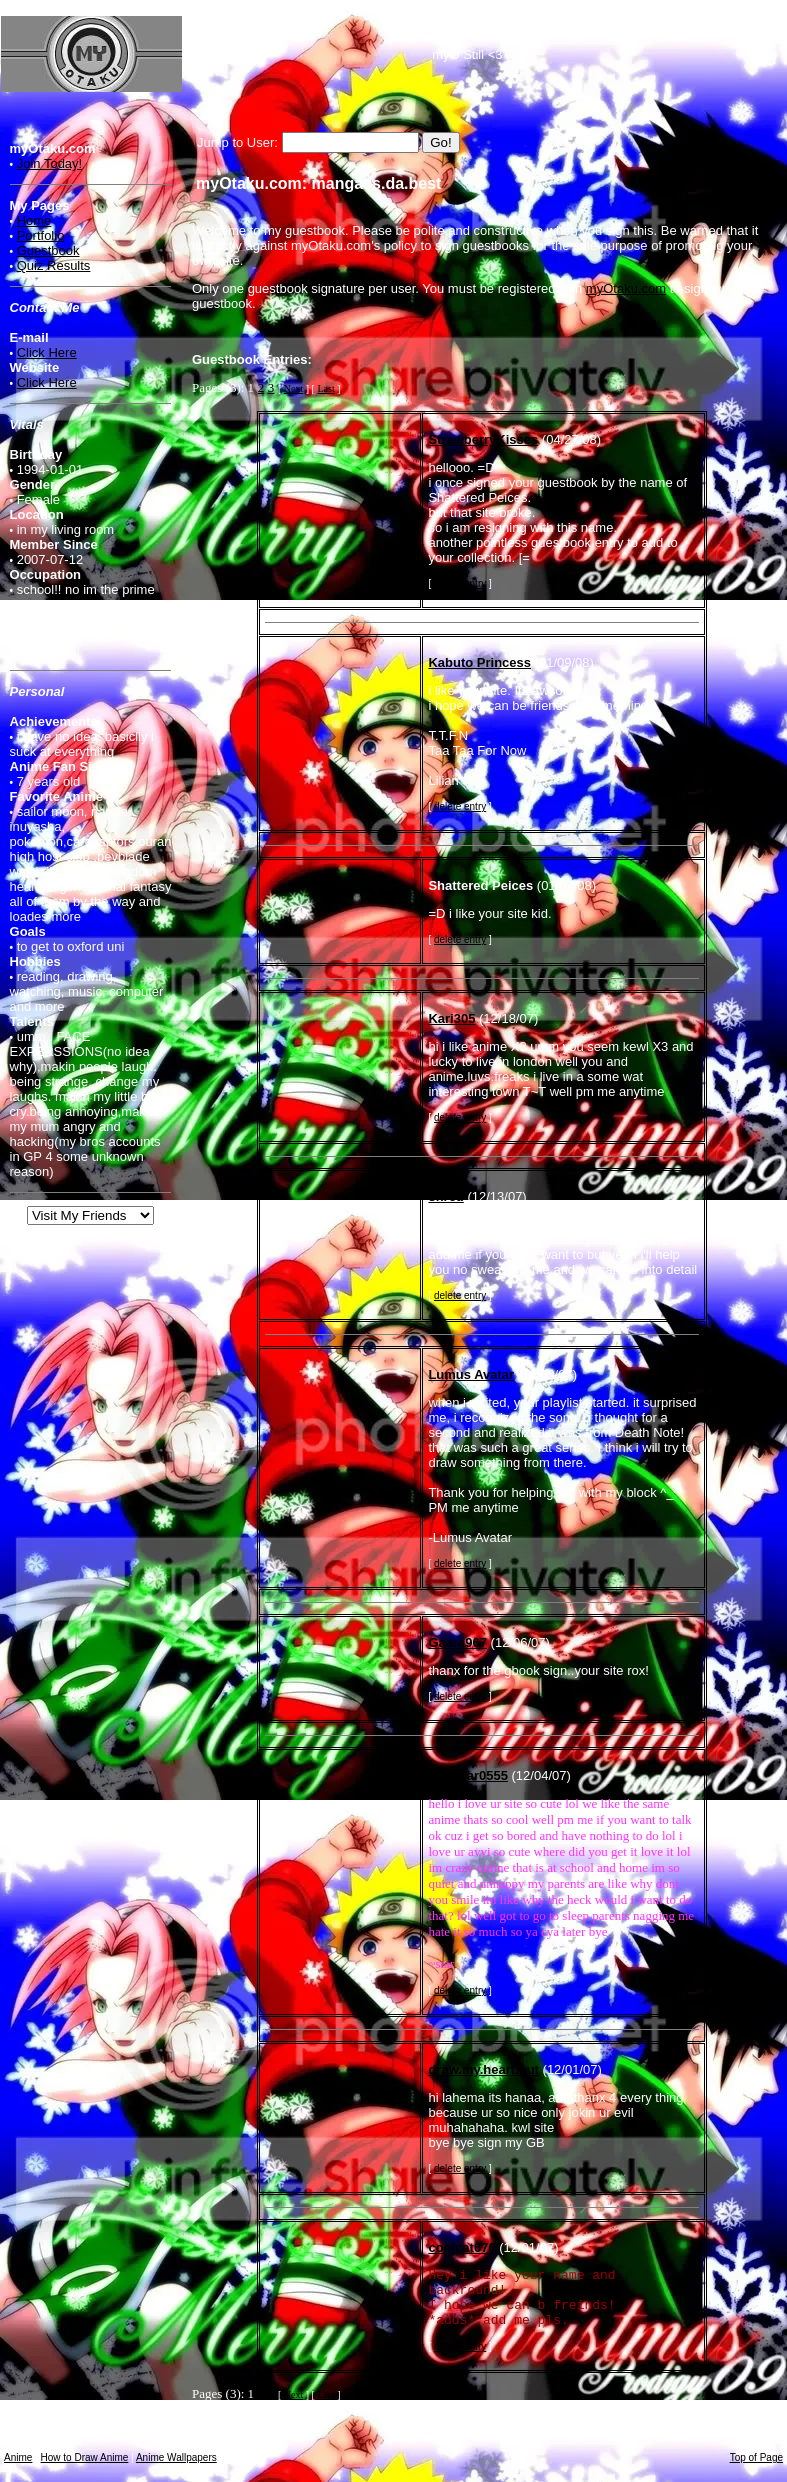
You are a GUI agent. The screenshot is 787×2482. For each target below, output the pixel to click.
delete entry (460, 583)
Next (293, 388)
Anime (18, 2457)
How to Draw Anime (85, 2457)
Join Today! (50, 163)
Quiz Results (54, 265)
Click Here (47, 352)
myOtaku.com (626, 288)
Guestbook (48, 250)
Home (34, 220)
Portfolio (41, 235)
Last (325, 388)
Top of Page (756, 2457)
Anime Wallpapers (176, 2457)
